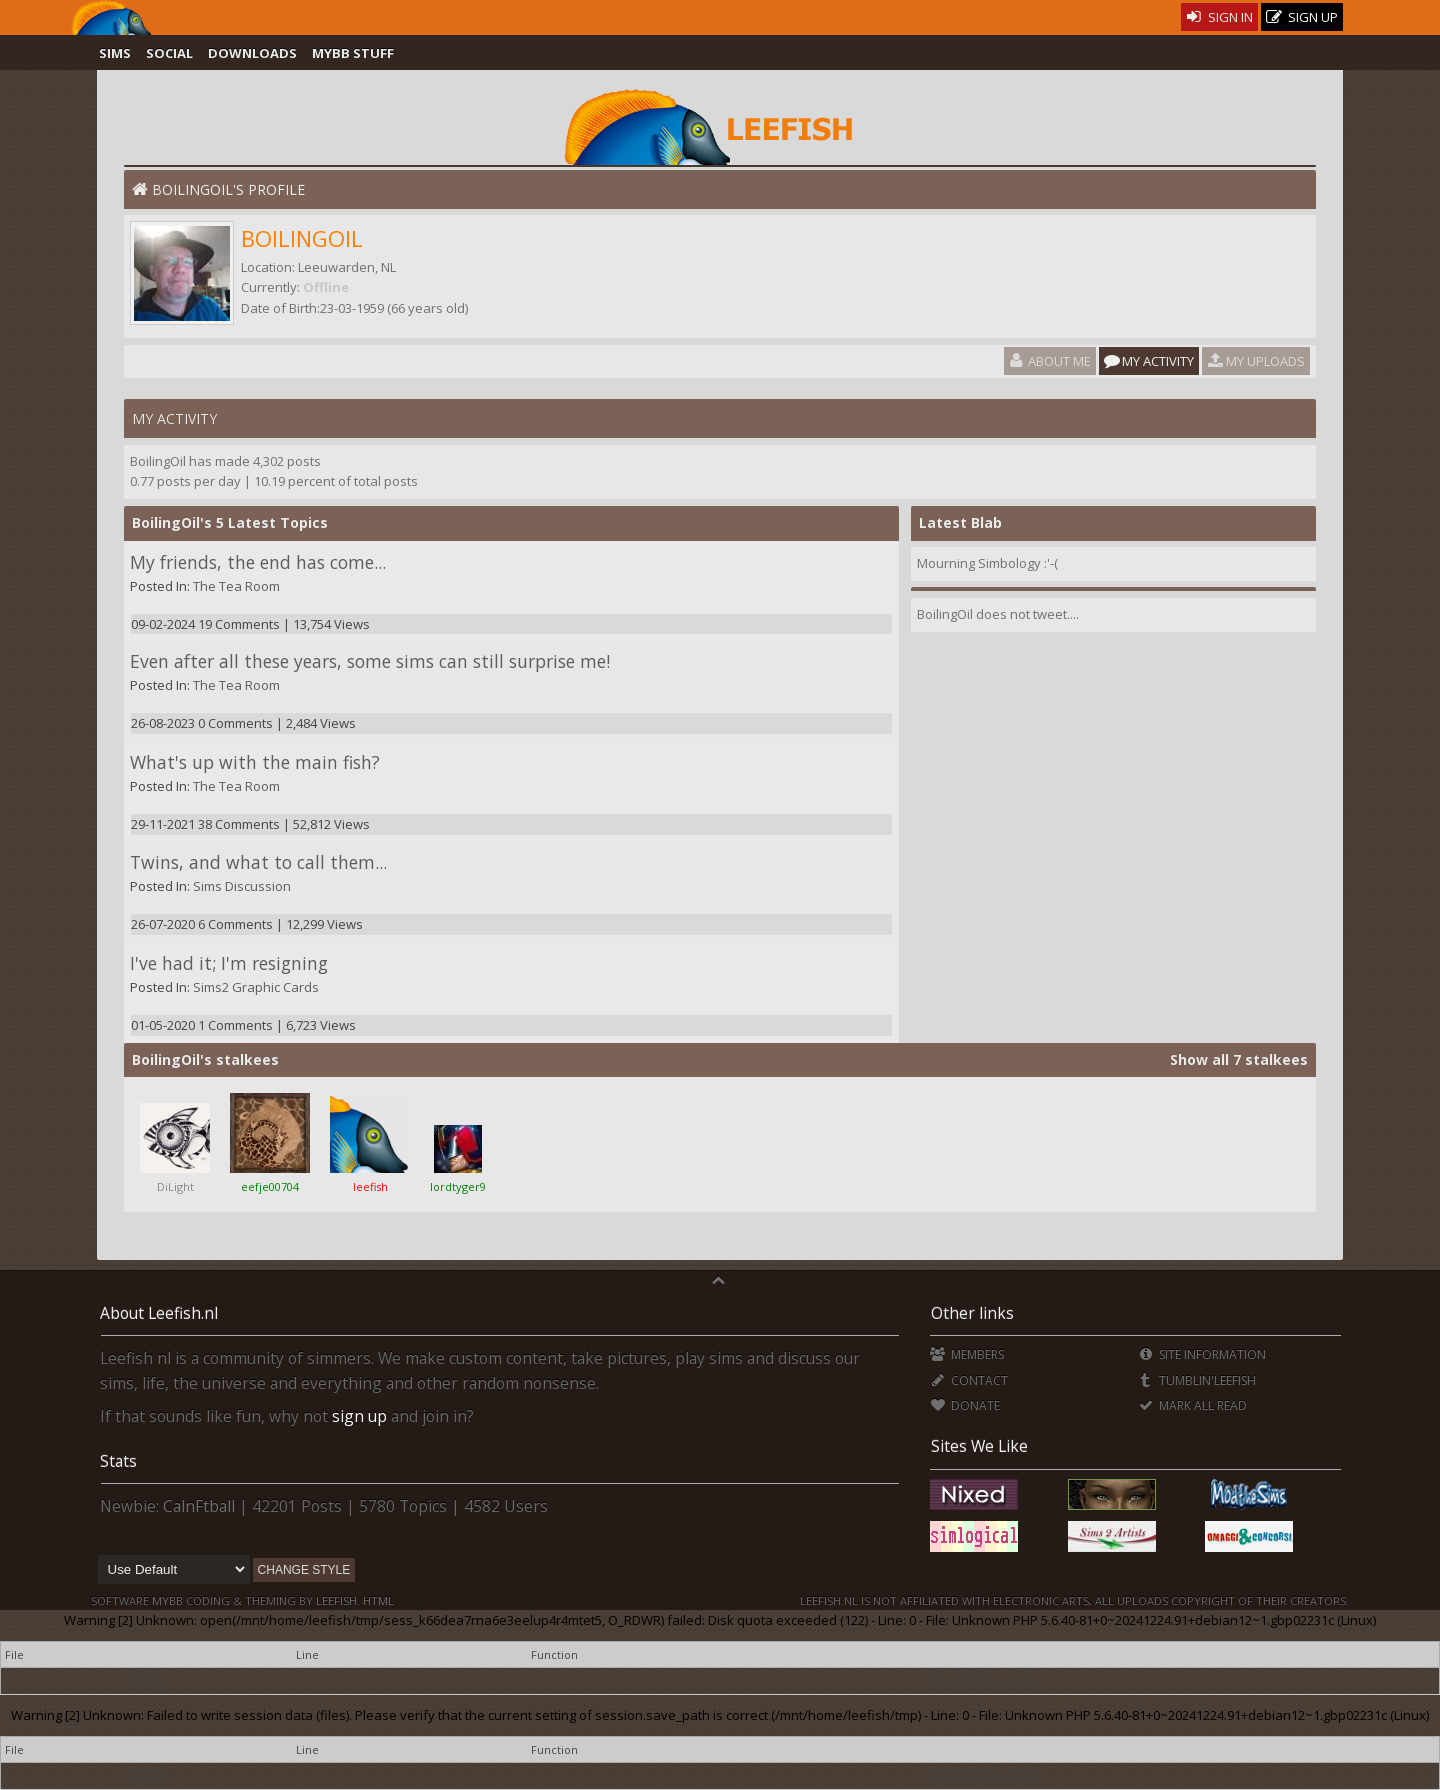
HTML (377, 1600)
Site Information (1201, 1354)
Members (966, 1354)
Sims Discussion (242, 886)
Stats (118, 1461)
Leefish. (338, 1600)
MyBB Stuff (353, 53)
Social (169, 53)
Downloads (252, 53)
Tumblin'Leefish (1196, 1380)
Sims (115, 53)
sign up (359, 1416)
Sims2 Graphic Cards (256, 987)
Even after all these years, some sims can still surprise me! (370, 661)
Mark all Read (1192, 1405)
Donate (964, 1405)
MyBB (167, 1600)
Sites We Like (979, 1446)
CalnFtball (199, 1506)
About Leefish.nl (159, 1313)
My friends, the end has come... (258, 562)
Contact (968, 1380)
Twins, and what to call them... (258, 862)
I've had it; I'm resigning (229, 963)
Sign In (1219, 17)
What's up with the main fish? (255, 762)
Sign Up (1302, 17)
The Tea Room (236, 586)
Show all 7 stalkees (1239, 1059)
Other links (972, 1313)
